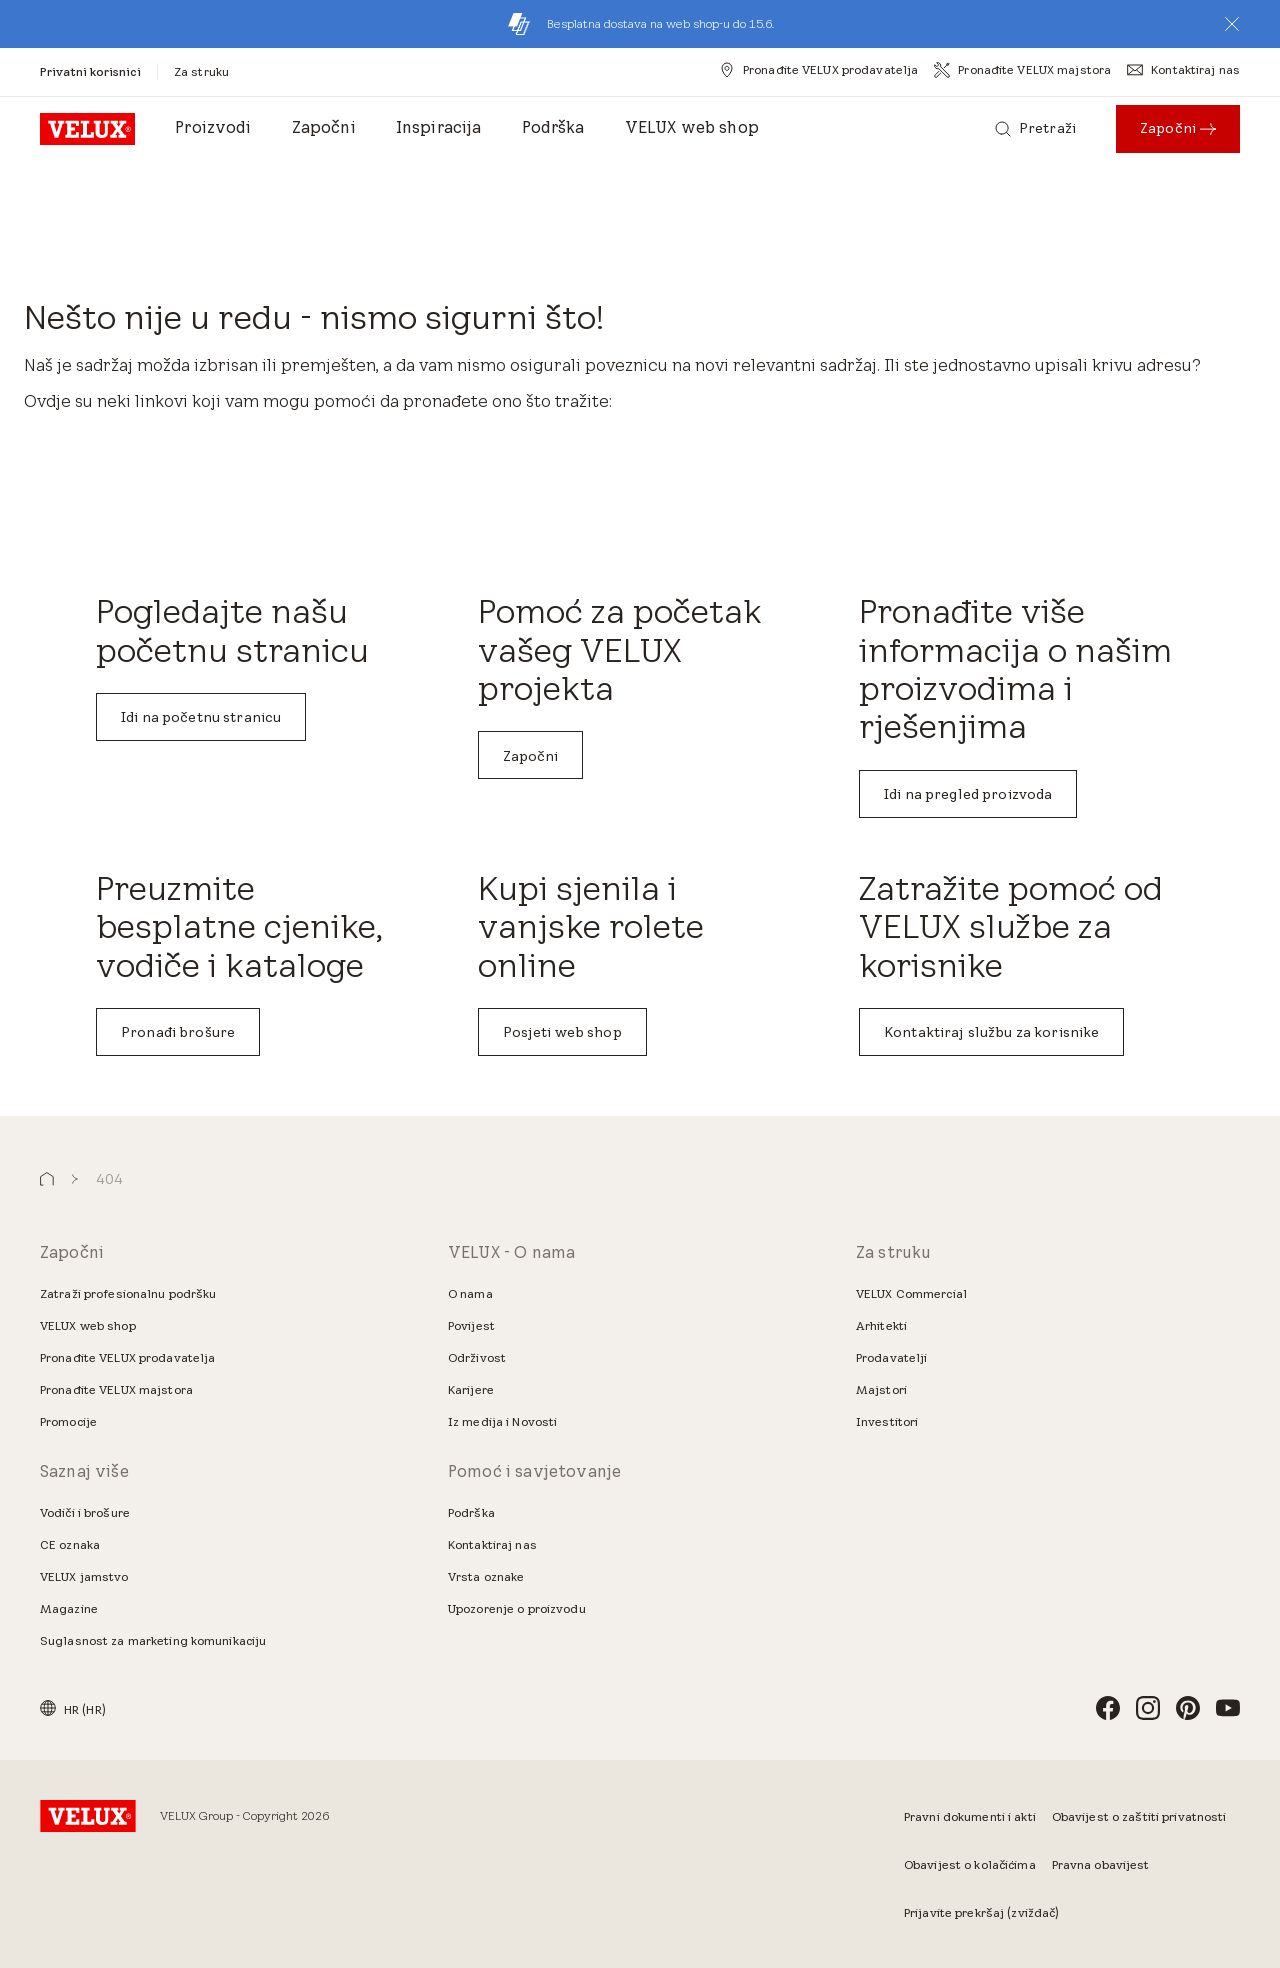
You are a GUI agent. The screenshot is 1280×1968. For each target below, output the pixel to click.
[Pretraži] (1035, 129)
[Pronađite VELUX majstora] (1022, 70)
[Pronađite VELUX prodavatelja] (818, 70)
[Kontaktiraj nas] (1183, 70)
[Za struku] (201, 71)
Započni (531, 756)
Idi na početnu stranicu (201, 717)
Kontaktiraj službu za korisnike (991, 1032)
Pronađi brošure (178, 1032)
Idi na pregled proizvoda (968, 794)
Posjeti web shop (562, 1032)
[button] (1232, 24)
